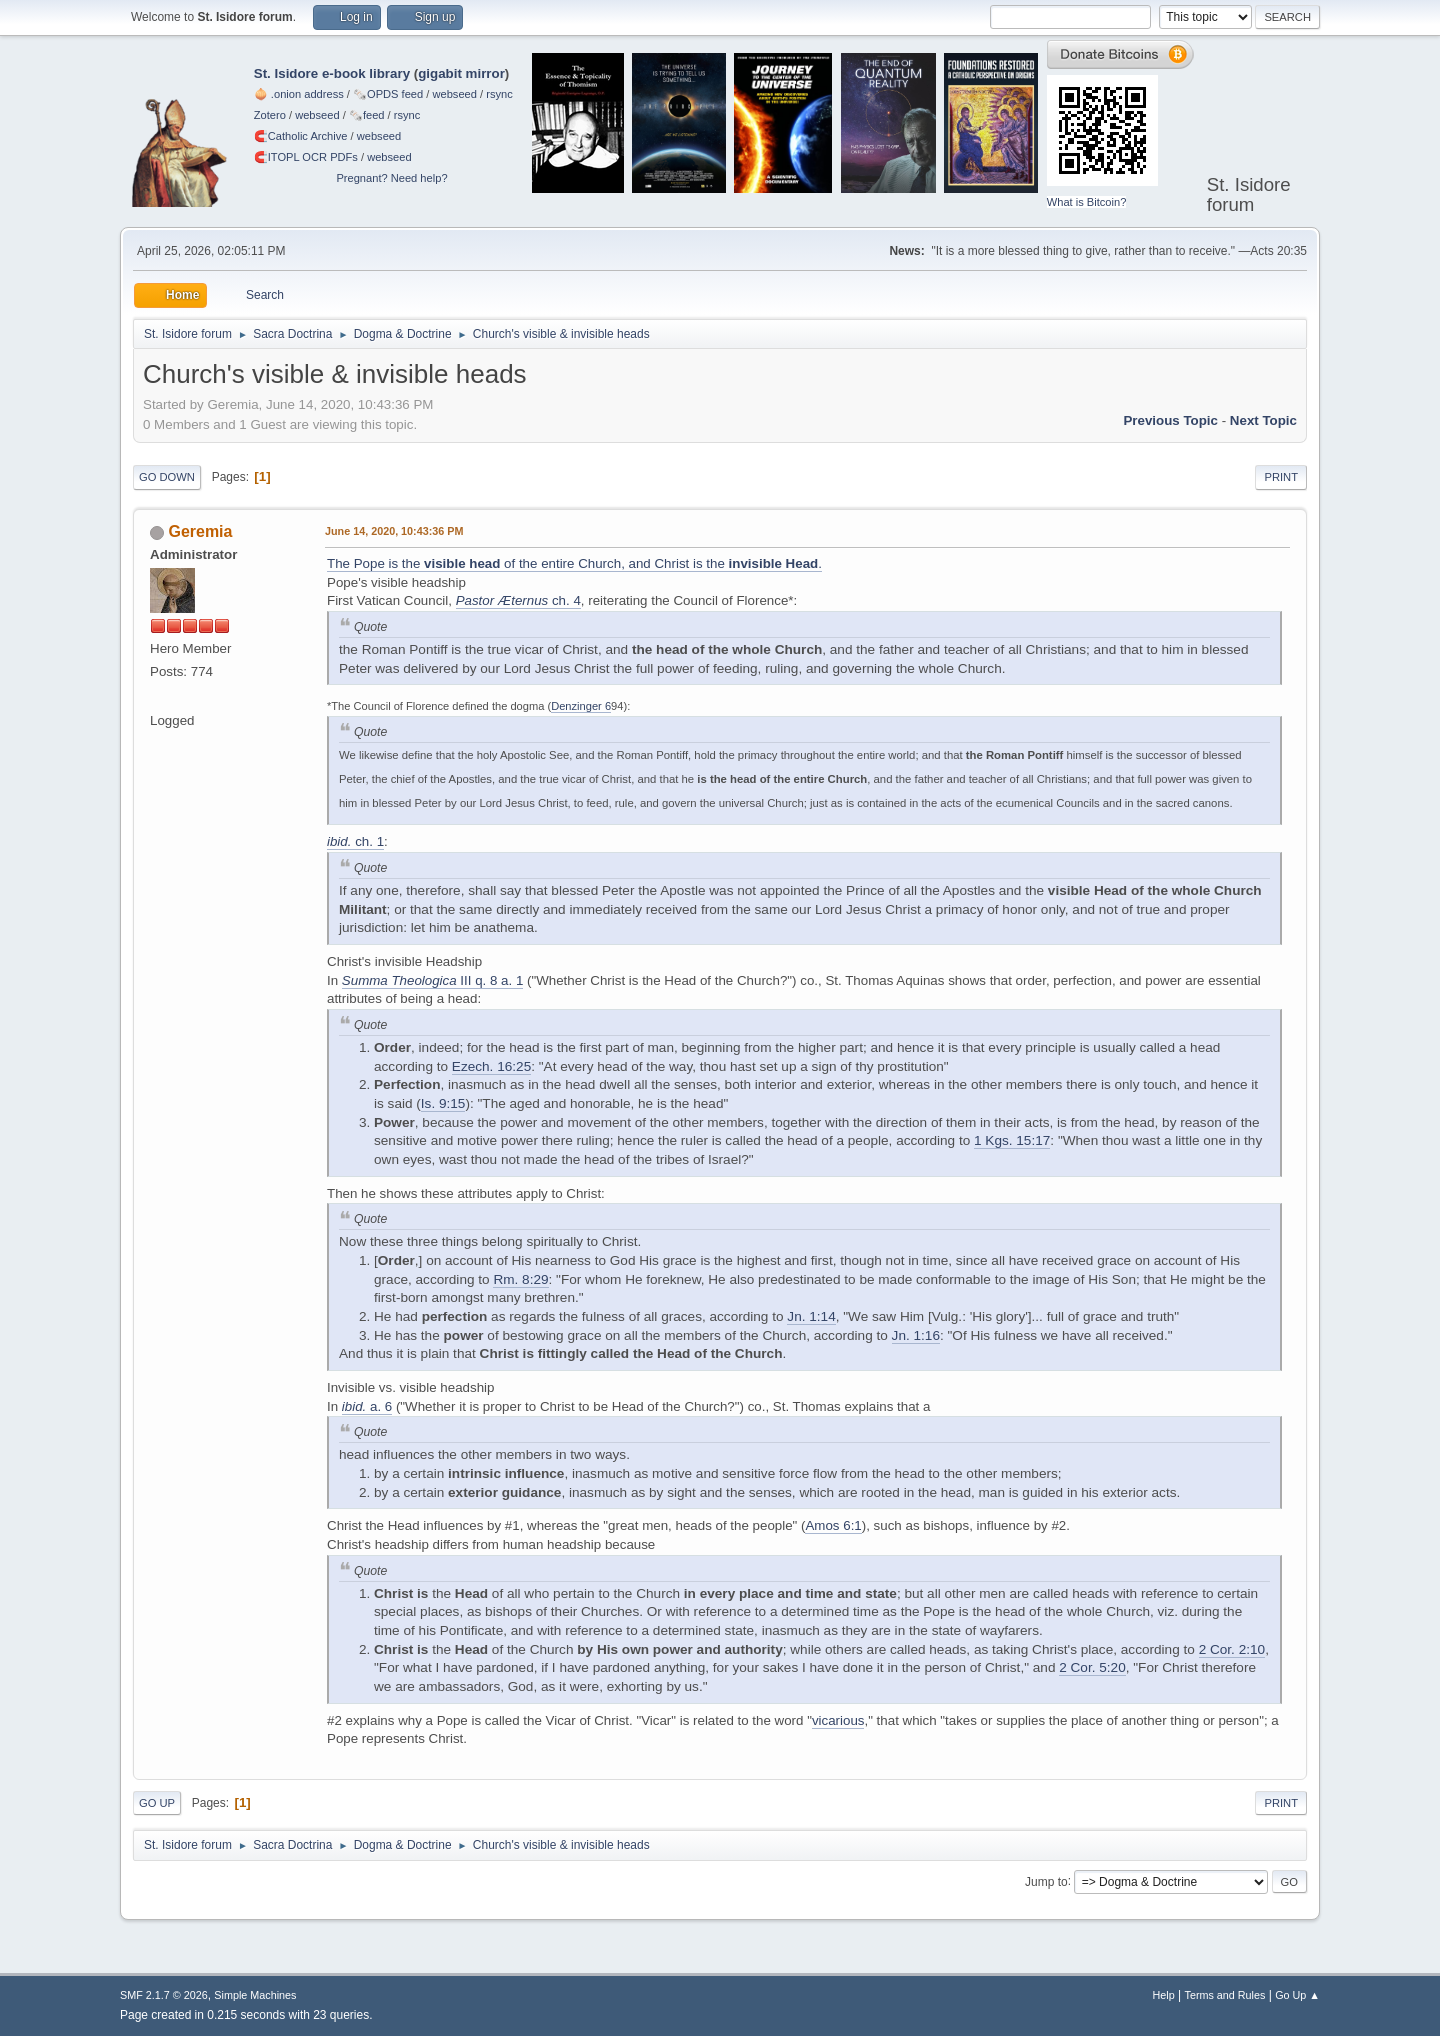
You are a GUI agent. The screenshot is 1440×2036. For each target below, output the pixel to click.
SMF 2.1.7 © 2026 (164, 1995)
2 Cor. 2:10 (1232, 1649)
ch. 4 (518, 600)
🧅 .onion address (299, 94)
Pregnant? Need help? (391, 178)
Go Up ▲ (1297, 1995)
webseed (454, 94)
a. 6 (367, 1406)
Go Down (167, 477)
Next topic (1263, 420)
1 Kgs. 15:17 (1012, 1140)
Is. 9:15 (443, 1103)
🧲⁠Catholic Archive (301, 136)
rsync (499, 94)
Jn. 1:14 (811, 1316)
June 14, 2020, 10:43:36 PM (394, 531)
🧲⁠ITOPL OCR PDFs (306, 157)
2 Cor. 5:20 (1092, 1667)
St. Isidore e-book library (332, 73)
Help (1164, 1995)
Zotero (270, 115)
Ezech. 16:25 (491, 1066)
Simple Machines (255, 1995)
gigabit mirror (461, 73)
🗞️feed (367, 115)
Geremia (200, 531)
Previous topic (1170, 420)
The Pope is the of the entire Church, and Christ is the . (574, 563)
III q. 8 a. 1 (433, 980)
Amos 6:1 (833, 1525)
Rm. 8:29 (520, 1279)
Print (1281, 477)
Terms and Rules (1225, 1995)
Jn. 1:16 (916, 1335)
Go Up (157, 1803)
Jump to (1046, 1881)
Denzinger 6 (581, 706)
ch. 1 (355, 841)
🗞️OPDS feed (388, 94)
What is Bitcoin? (1087, 202)
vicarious (838, 1720)
